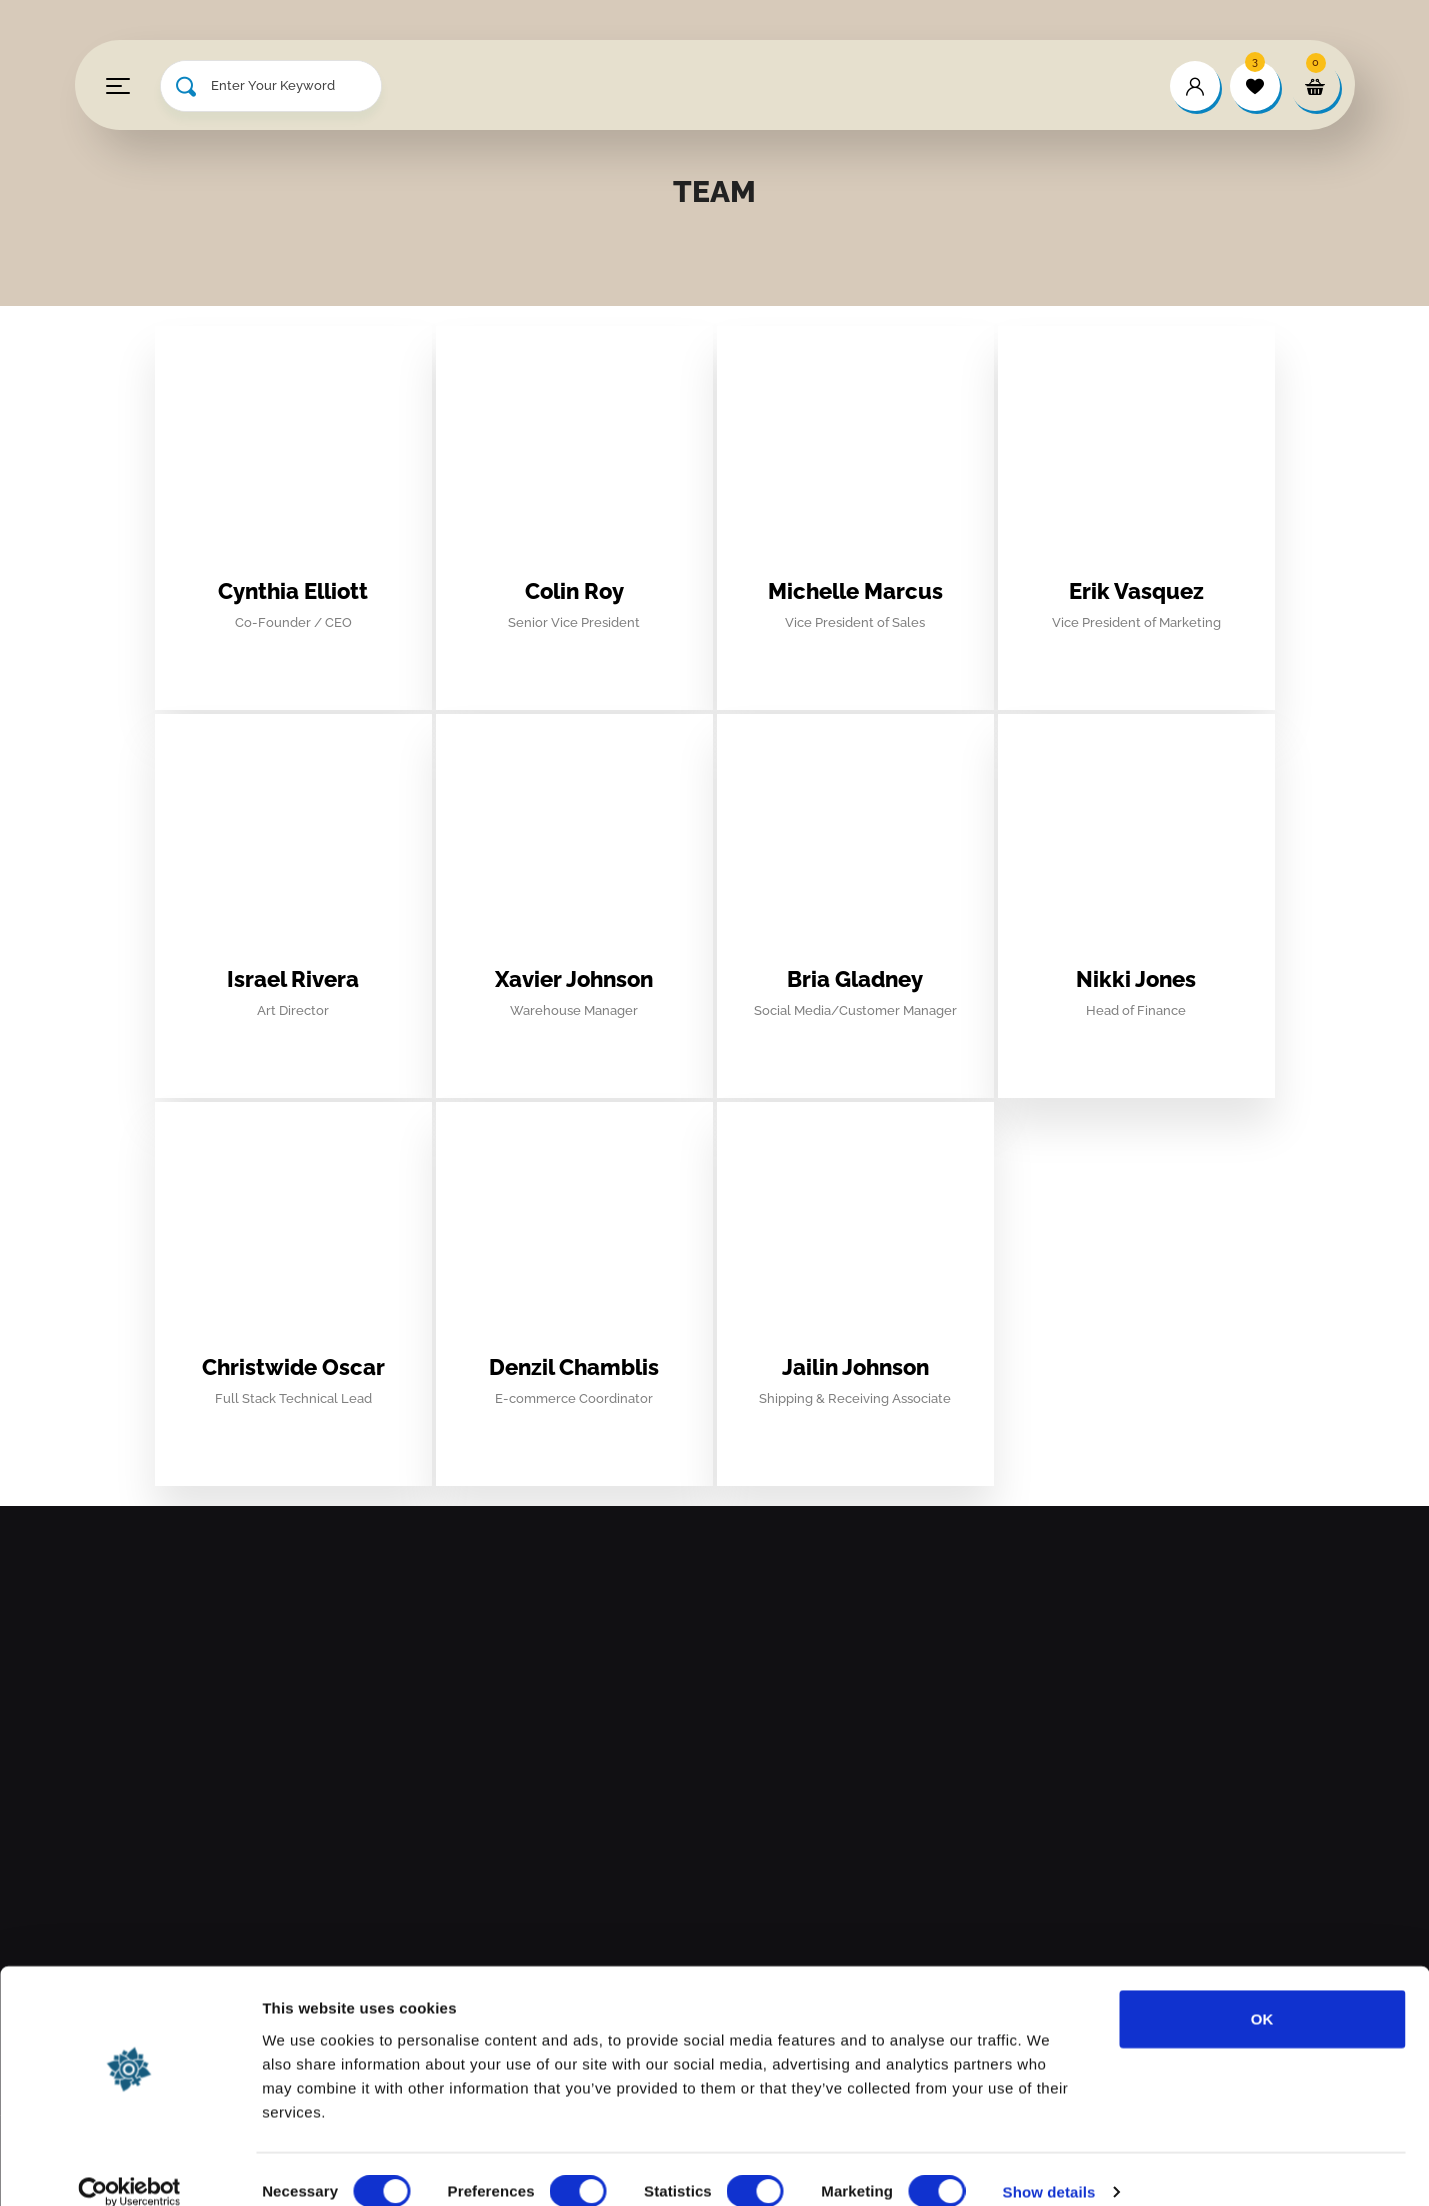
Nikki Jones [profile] (1136, 979)
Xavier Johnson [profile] (574, 979)
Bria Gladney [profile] (855, 979)
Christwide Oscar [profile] (293, 1367)
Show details (1049, 2166)
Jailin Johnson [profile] (855, 1367)
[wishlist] (1255, 86)
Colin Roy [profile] (574, 591)
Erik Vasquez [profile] (1136, 591)
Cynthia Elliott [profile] (293, 591)
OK (1262, 1993)
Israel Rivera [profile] (293, 979)
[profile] (293, 559)
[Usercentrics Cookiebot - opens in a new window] (129, 2167)
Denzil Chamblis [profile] (574, 1367)
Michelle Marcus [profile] (855, 591)
